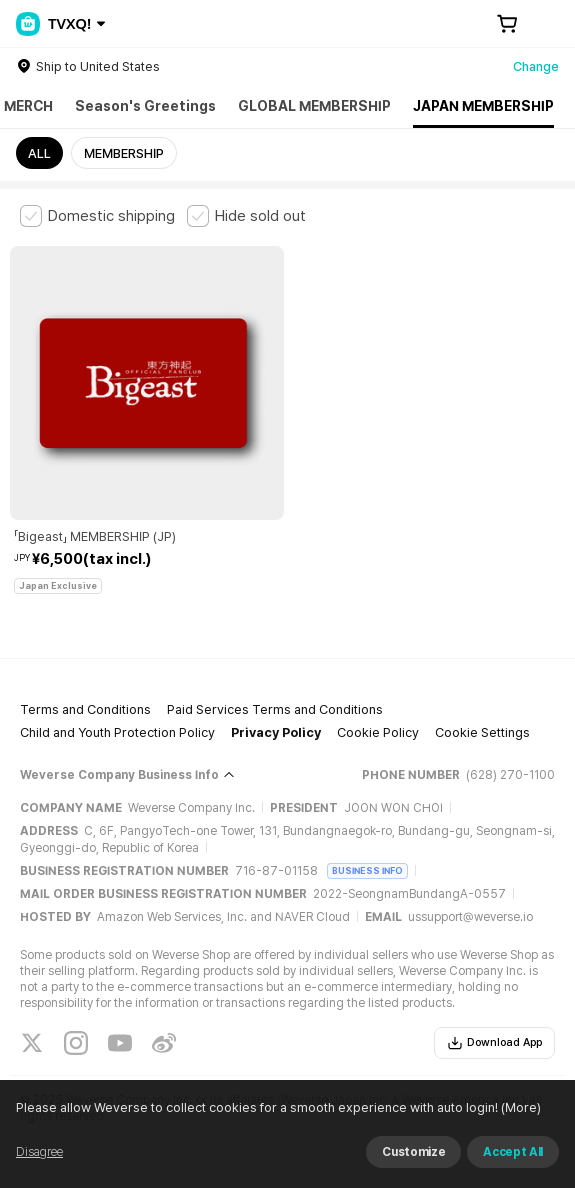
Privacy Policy (276, 732)
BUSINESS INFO (367, 870)
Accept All (513, 1152)
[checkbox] (97, 216)
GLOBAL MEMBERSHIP (314, 106)
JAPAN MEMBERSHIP (483, 106)
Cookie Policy (378, 732)
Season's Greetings (145, 106)
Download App (494, 1043)
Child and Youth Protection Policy (117, 732)
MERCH (28, 106)
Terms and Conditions (85, 709)
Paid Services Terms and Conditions (275, 709)
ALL (39, 153)
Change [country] (536, 66)
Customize (413, 1152)
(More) (519, 1107)
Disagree (39, 1152)
